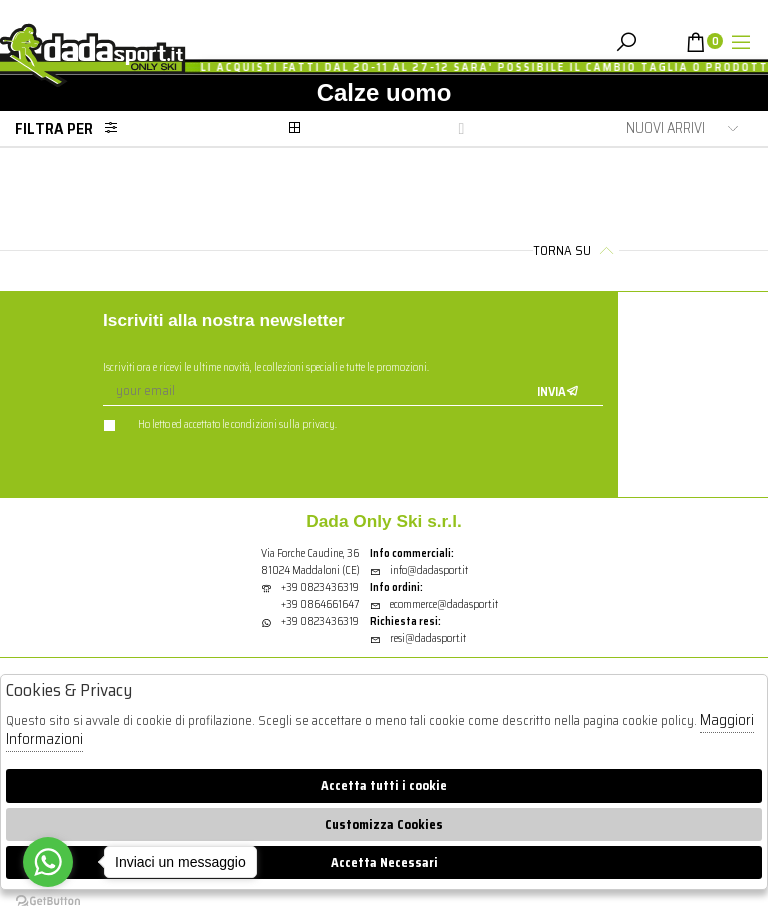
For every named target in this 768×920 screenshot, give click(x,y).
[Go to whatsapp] (48, 862)
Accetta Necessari (384, 862)
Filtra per (72, 128)
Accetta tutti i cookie (384, 785)
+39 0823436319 (320, 587)
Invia (558, 391)
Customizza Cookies (384, 824)
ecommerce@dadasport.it (434, 604)
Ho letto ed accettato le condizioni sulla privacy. (220, 424)
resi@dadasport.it (418, 638)
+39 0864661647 (320, 604)
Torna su (576, 250)
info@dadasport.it (419, 570)
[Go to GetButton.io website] (48, 900)
